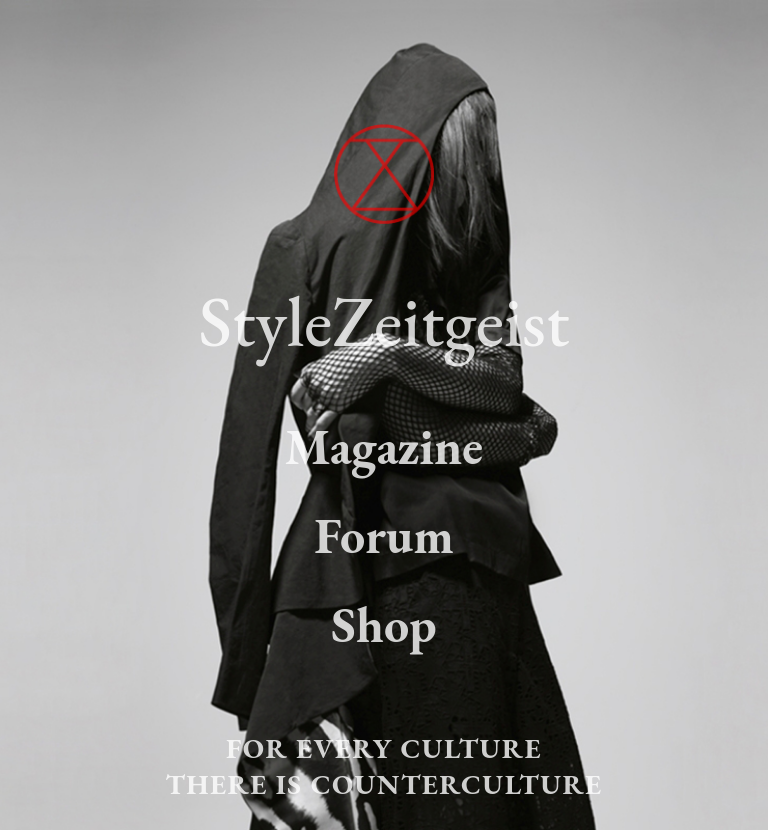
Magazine (384, 446)
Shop (383, 624)
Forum (384, 535)
